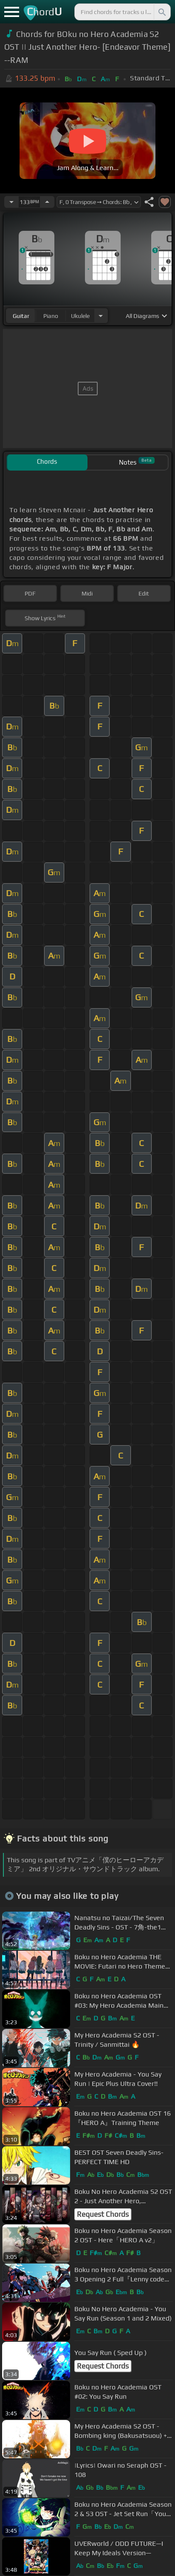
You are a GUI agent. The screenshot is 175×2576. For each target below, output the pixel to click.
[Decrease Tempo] (11, 202)
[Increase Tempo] (47, 202)
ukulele (80, 315)
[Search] (161, 11)
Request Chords (103, 2214)
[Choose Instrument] (100, 315)
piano (50, 315)
